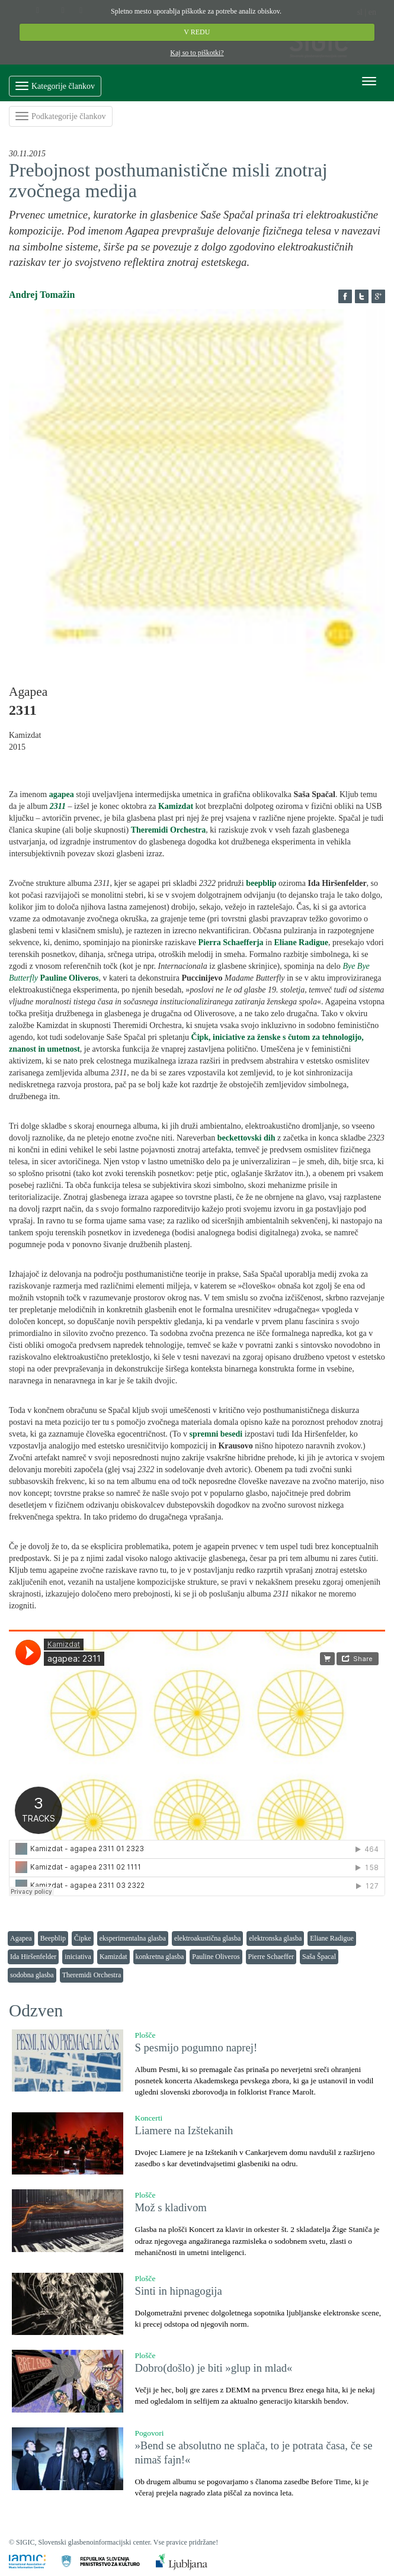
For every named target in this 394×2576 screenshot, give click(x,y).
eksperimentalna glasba (133, 1938)
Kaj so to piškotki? (196, 53)
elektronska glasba (275, 1938)
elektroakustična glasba (207, 1938)
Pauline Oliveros (215, 1956)
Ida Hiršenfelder (33, 1956)
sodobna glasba (32, 1975)
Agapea (21, 1938)
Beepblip (53, 1938)
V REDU (197, 32)
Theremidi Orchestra (91, 1975)
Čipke (82, 1938)
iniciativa (78, 1956)
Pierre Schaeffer (271, 1956)
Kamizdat (113, 1956)
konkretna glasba (160, 1956)
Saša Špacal (319, 1956)
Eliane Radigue (332, 1938)
